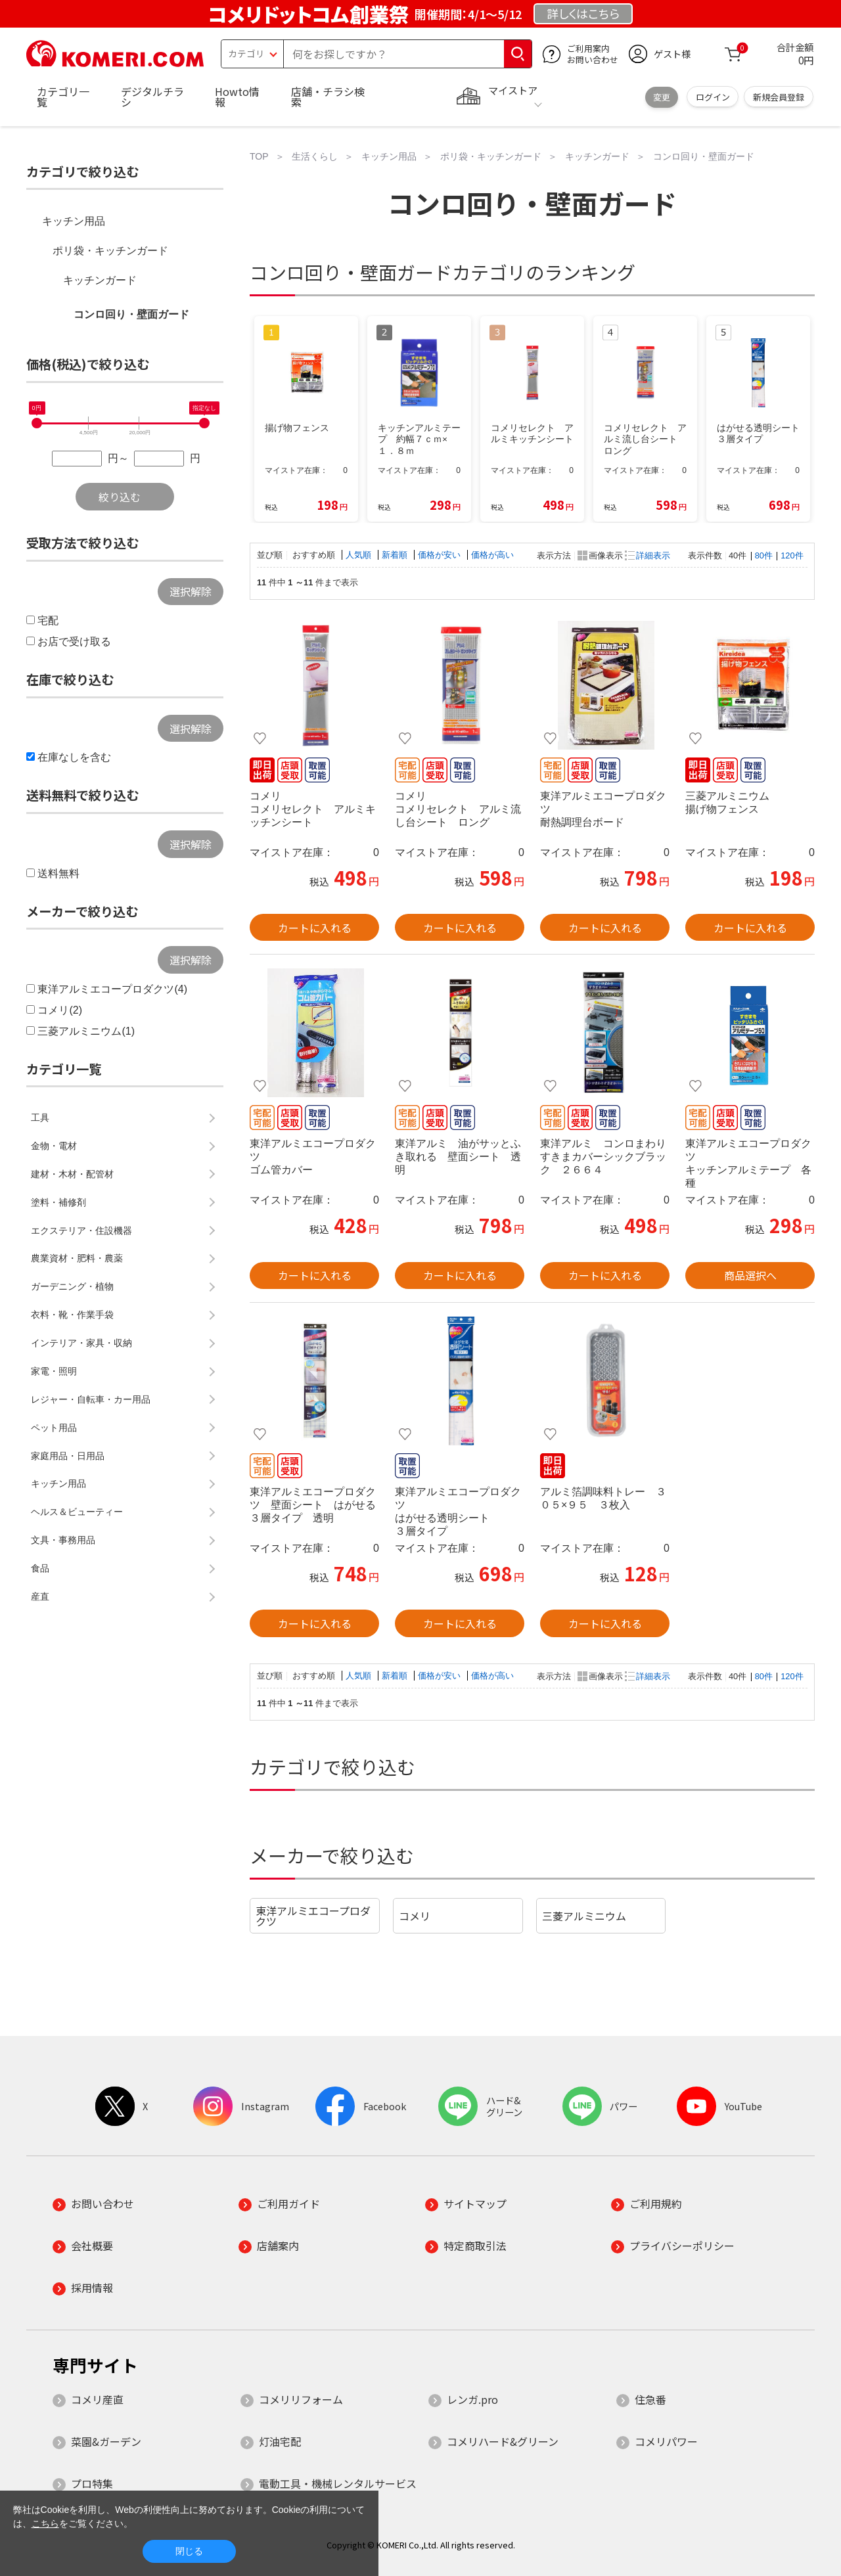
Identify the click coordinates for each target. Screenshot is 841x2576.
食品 (40, 1568)
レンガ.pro (472, 2399)
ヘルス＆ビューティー (77, 1511)
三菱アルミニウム (584, 1916)
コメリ (414, 1916)
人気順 (360, 555)
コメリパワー (666, 2441)
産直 (40, 1596)
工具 (40, 1117)
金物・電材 (54, 1146)
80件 (764, 555)
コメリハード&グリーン (502, 2441)
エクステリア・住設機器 (81, 1230)
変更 (661, 97)
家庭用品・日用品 (67, 1456)
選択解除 (191, 591)
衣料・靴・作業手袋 (72, 1314)
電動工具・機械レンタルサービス (338, 2483)
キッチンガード (100, 280)
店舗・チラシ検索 (328, 96)
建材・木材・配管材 (72, 1174)
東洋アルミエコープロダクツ (313, 1916)
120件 (792, 555)
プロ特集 (92, 2483)
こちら (45, 2523)
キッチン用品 (73, 221)
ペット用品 (54, 1427)
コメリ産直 (97, 2399)
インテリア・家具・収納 (81, 1343)
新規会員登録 (778, 97)
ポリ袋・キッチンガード (110, 250)
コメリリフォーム (301, 2399)
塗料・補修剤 (58, 1202)
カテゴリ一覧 (63, 96)
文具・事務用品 (63, 1540)
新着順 (396, 555)
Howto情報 (237, 96)
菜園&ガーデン (106, 2441)
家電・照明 (54, 1371)
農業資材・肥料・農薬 (77, 1258)
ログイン (713, 97)
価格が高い (492, 555)
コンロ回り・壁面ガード (131, 314)
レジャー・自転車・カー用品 (90, 1399)
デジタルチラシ (152, 96)
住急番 (650, 2399)
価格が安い (440, 555)
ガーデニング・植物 (72, 1286)
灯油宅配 (280, 2441)
